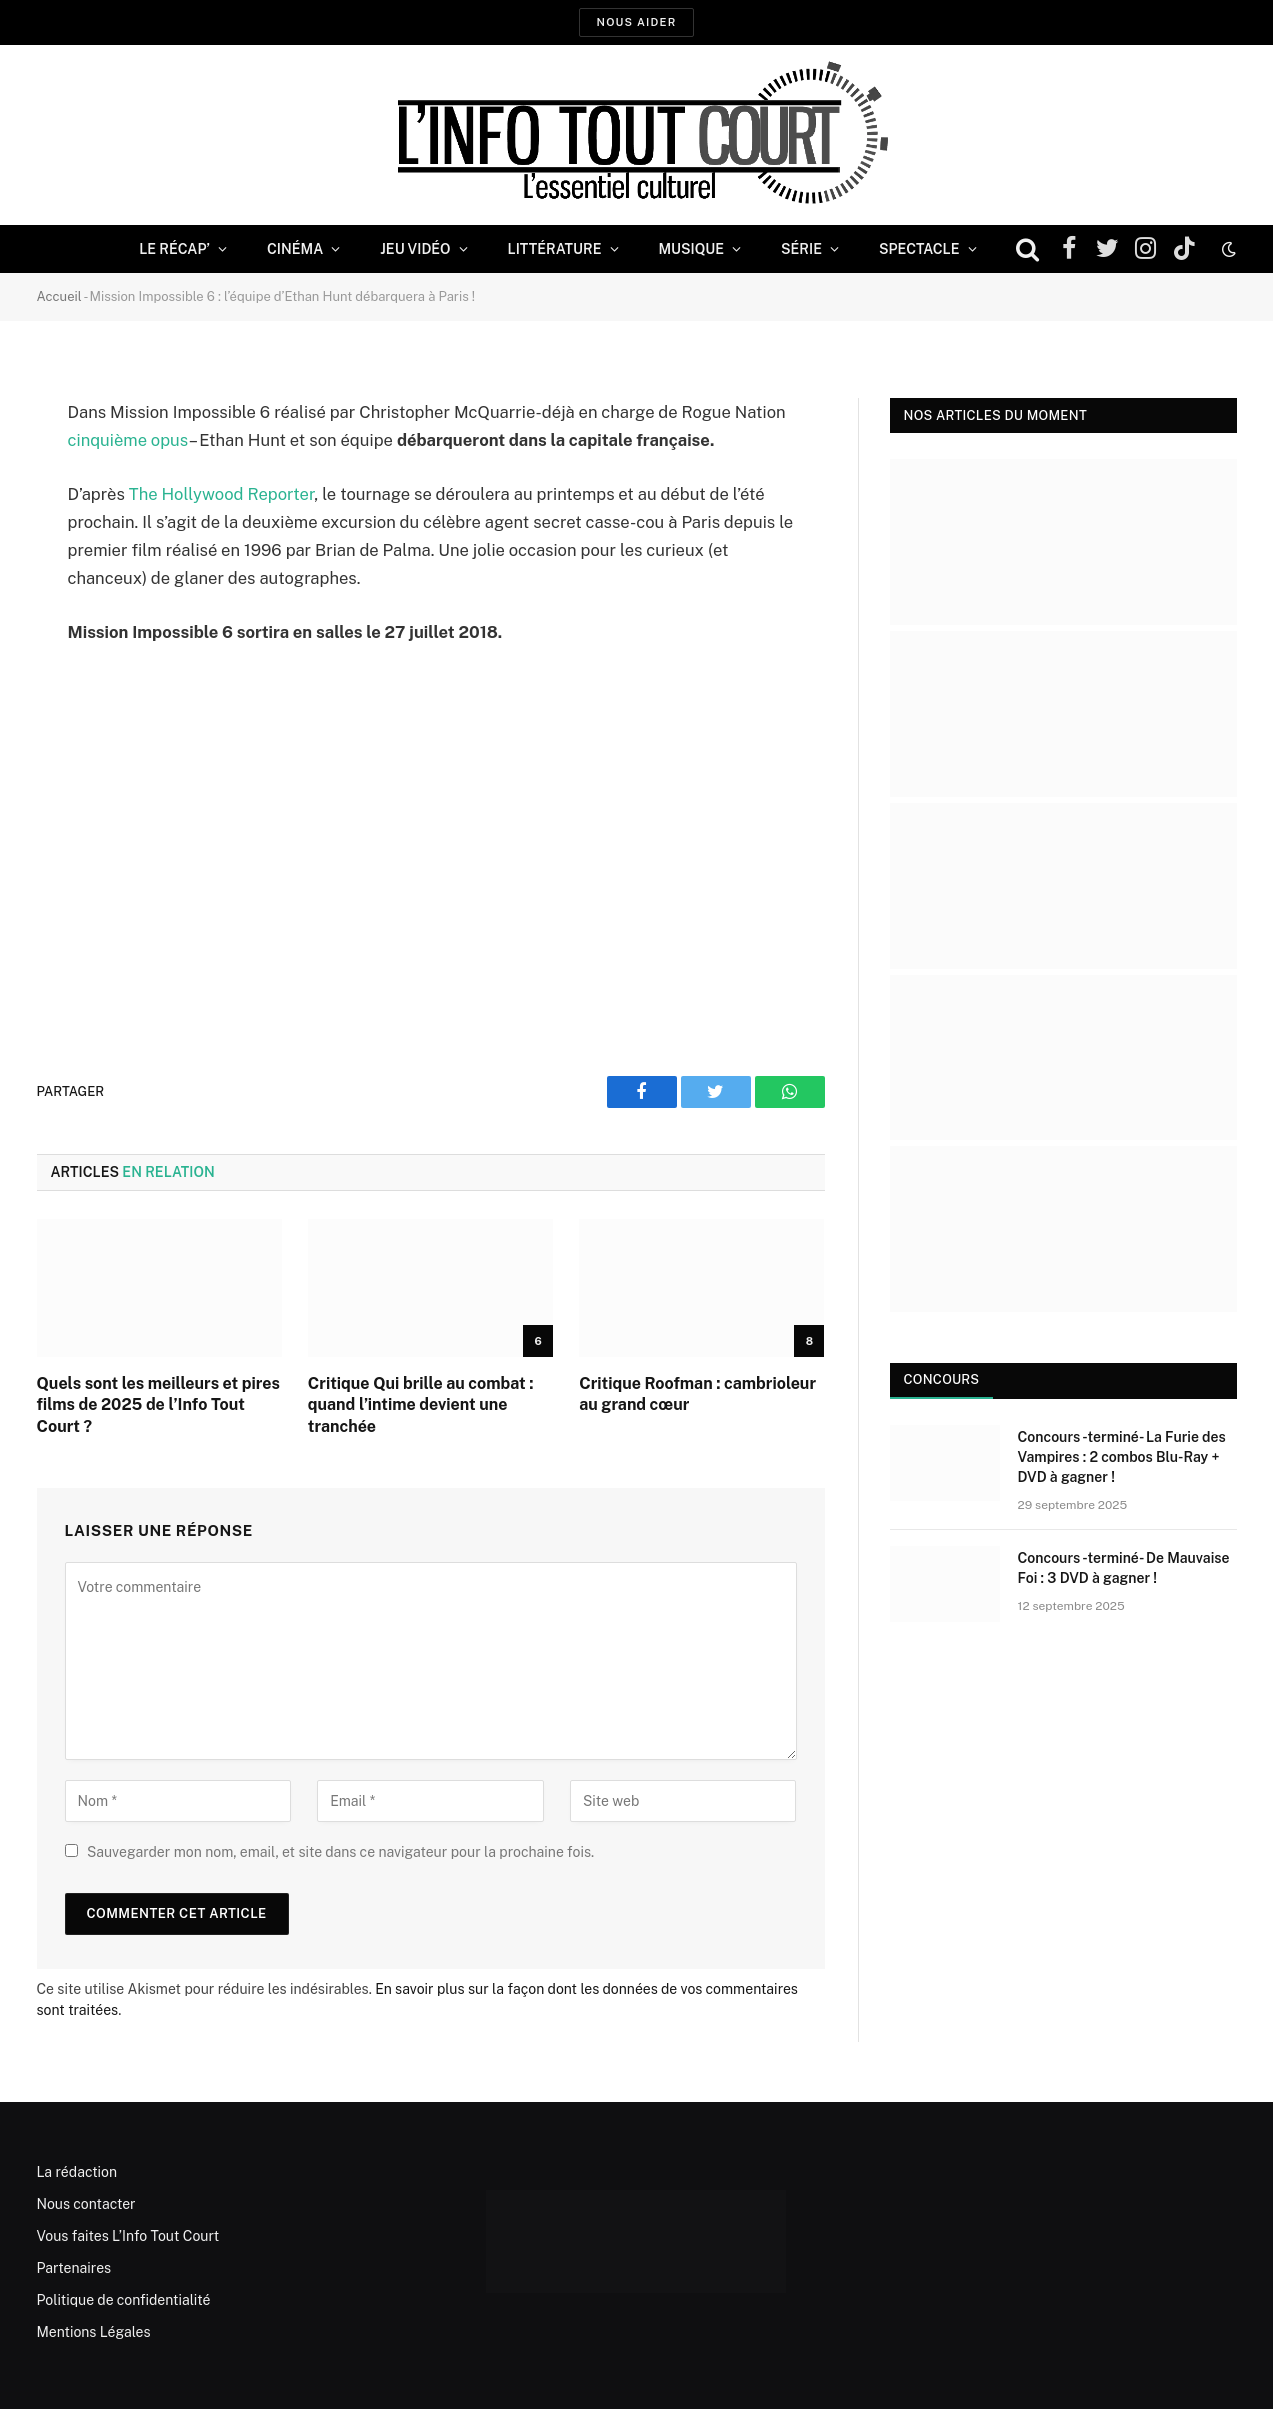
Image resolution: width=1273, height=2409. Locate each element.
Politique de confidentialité (124, 2300)
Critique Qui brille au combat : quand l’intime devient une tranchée (421, 1405)
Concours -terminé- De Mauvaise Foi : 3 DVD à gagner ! (1124, 1568)
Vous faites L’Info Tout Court (128, 2236)
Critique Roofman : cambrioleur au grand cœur (697, 1394)
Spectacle (919, 249)
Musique (691, 249)
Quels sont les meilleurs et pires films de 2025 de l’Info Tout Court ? (158, 1405)
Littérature (555, 249)
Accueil (59, 296)
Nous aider (636, 22)
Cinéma (295, 249)
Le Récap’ (174, 249)
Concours (942, 1379)
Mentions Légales (94, 2332)
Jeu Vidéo (415, 249)
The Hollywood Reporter (222, 494)
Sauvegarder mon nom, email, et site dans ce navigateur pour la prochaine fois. (340, 1852)
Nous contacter (86, 2204)
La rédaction (77, 2172)
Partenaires (74, 2268)
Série (801, 249)
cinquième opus (128, 440)
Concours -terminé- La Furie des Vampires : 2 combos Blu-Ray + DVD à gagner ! (1122, 1457)
